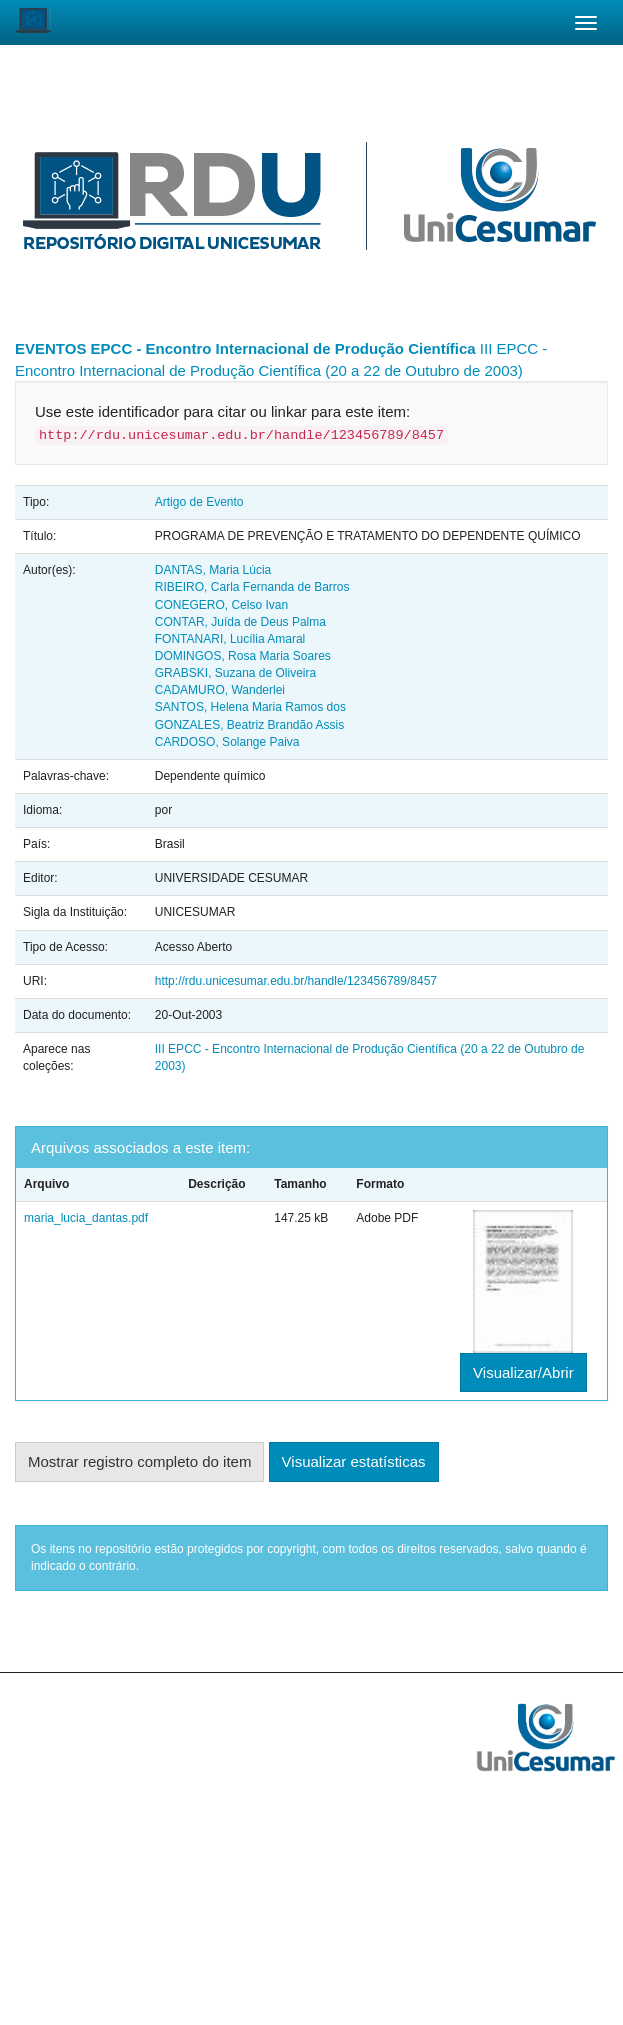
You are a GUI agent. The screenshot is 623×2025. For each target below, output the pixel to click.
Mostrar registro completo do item (139, 1461)
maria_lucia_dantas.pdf (86, 1218)
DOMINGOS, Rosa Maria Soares (243, 656)
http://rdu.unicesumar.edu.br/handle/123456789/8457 (296, 981)
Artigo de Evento (199, 502)
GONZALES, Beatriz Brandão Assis (249, 725)
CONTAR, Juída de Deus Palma (240, 622)
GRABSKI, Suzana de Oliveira (235, 673)
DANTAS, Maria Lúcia (213, 570)
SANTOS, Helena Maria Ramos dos (250, 707)
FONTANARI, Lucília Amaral (230, 639)
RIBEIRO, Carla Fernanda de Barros (252, 587)
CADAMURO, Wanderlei (220, 690)
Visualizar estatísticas (354, 1461)
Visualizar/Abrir (523, 1372)
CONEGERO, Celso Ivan (221, 605)
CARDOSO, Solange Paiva (227, 742)
